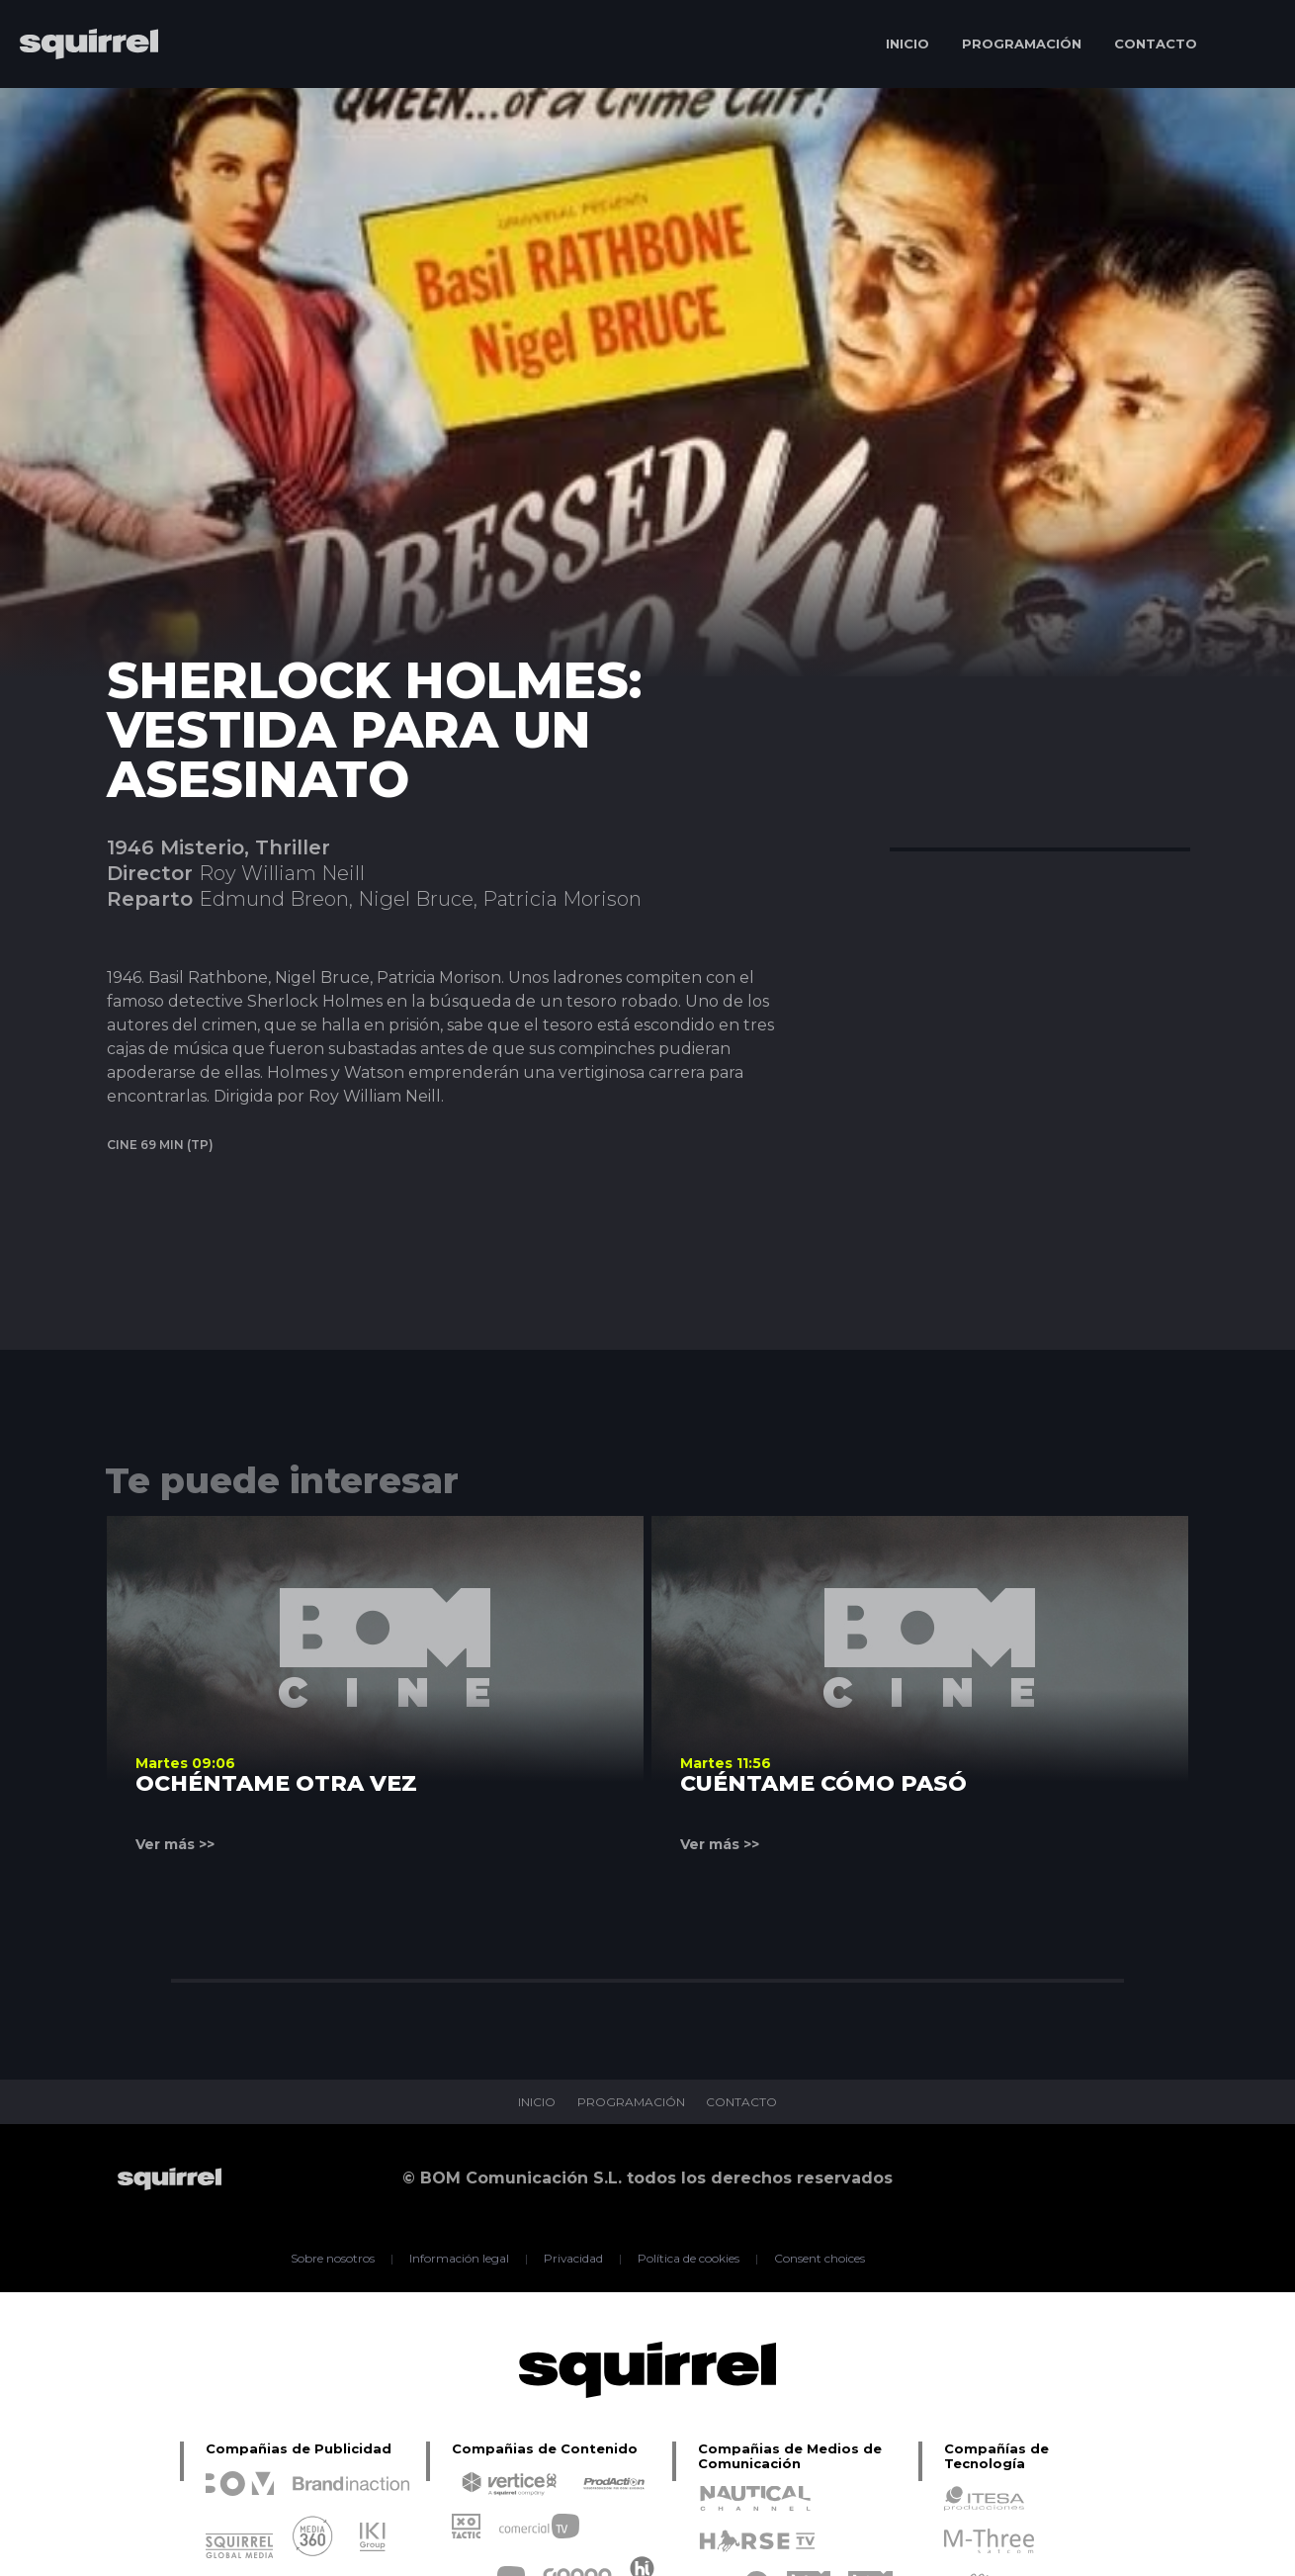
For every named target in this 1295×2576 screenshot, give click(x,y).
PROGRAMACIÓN (1021, 43)
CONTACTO (1155, 43)
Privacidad (574, 2258)
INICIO (907, 43)
